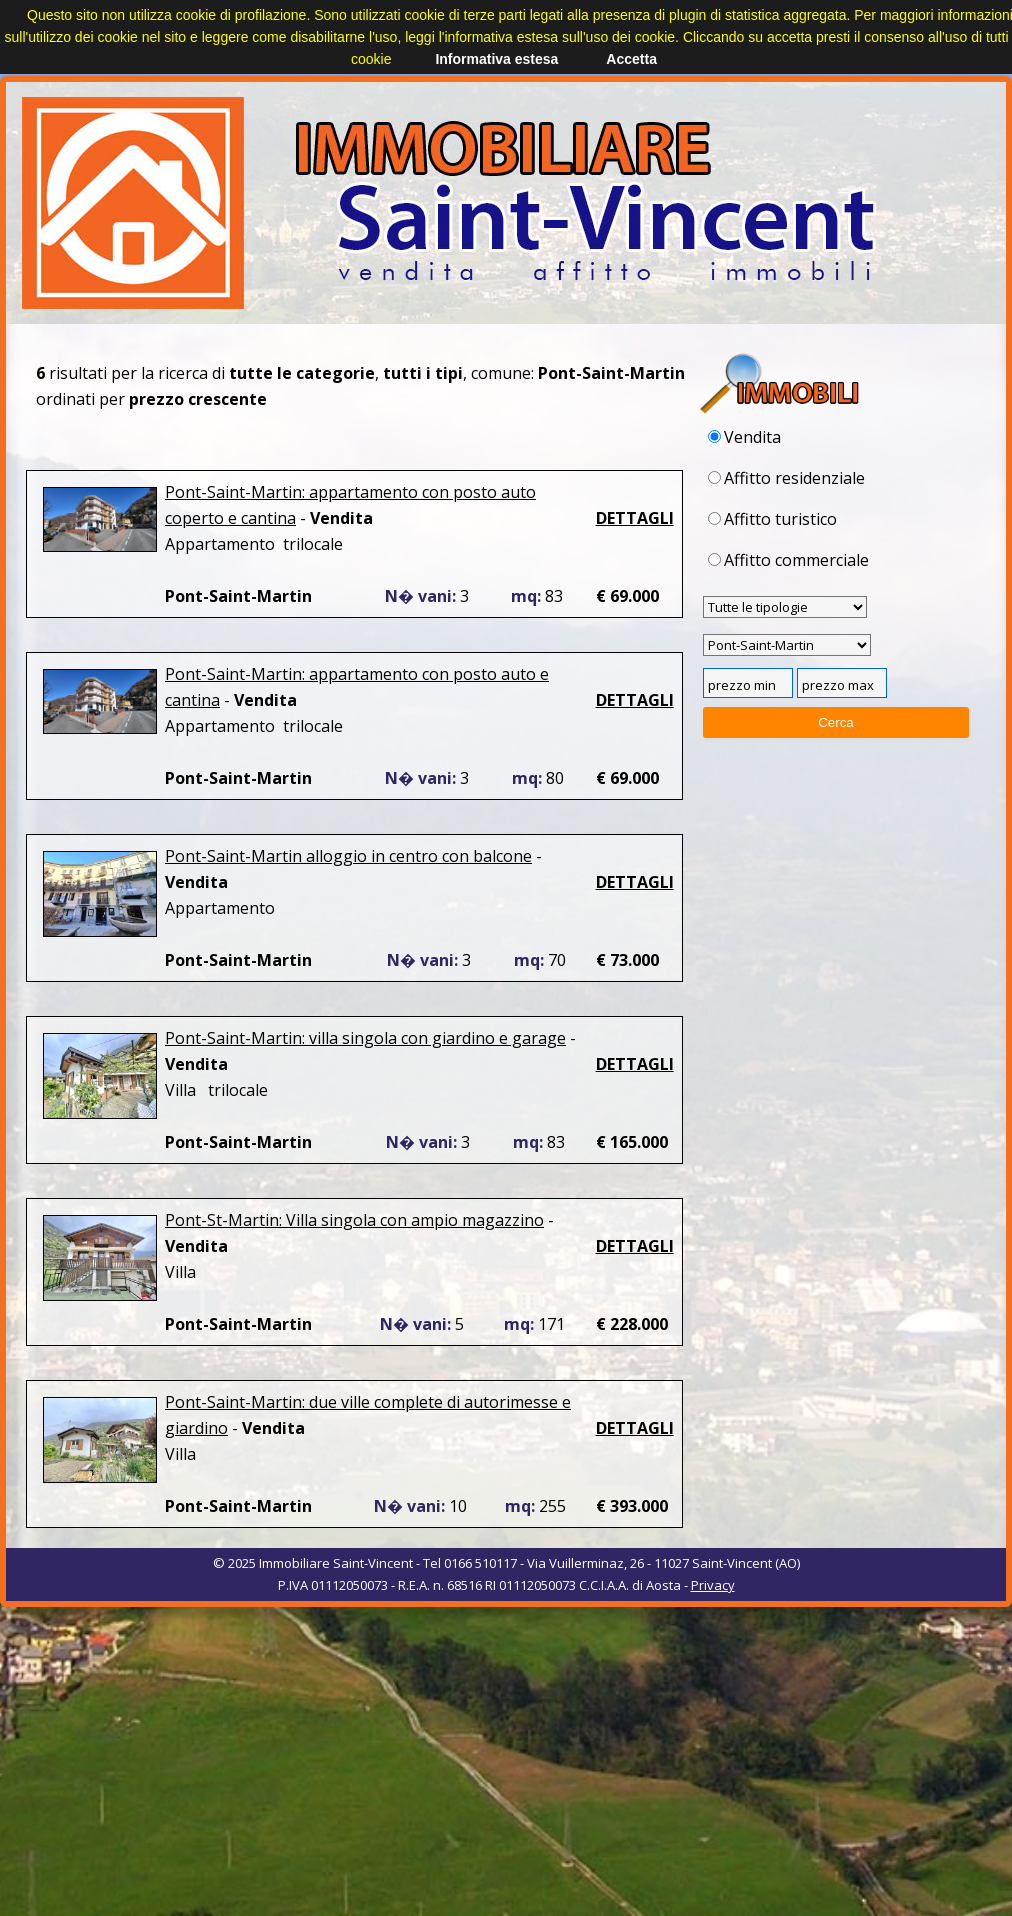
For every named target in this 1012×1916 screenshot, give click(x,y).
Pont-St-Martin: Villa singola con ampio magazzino (354, 1220)
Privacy (713, 1585)
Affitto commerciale (788, 560)
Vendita (744, 437)
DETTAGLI (635, 518)
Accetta (631, 59)
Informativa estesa (496, 59)
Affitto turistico (772, 519)
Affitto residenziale (786, 478)
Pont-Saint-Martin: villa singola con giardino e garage (365, 1038)
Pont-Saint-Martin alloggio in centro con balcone (348, 856)
